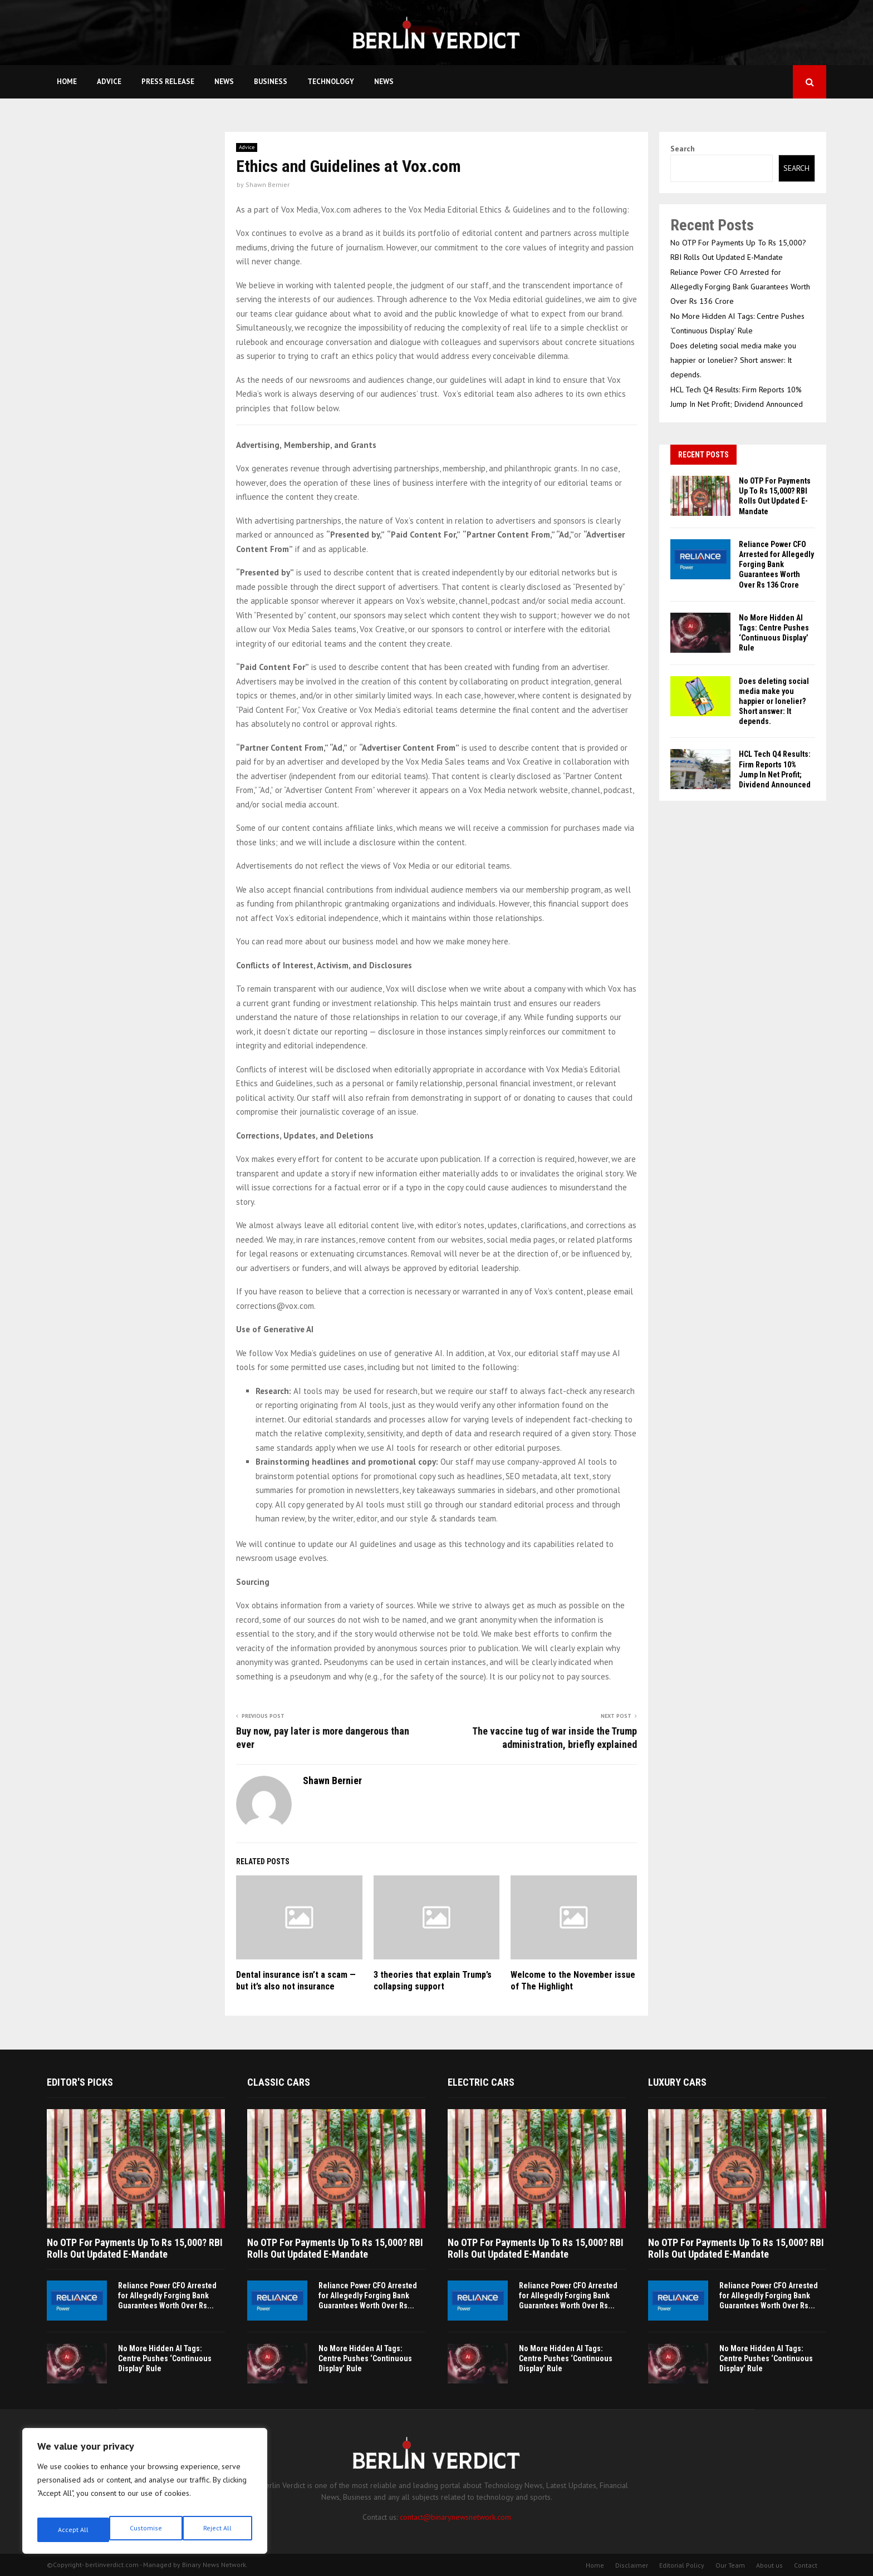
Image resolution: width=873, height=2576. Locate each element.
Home (67, 81)
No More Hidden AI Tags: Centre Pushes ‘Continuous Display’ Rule (165, 2358)
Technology (330, 81)
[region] (144, 2495)
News (224, 81)
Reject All (144, 2530)
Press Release (167, 81)
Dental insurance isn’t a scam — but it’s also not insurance (296, 1980)
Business (270, 81)
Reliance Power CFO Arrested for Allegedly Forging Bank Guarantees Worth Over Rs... (167, 2295)
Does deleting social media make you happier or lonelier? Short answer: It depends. (733, 360)
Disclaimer (631, 2565)
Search (682, 149)
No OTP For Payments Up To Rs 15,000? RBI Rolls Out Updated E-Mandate (135, 2248)
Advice (109, 81)
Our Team (730, 2565)
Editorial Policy (681, 2565)
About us (769, 2565)
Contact (805, 2565)
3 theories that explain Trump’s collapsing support (433, 1980)
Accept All (217, 2530)
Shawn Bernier (268, 184)
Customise (72, 2530)
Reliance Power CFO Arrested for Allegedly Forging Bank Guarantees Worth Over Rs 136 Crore (740, 286)
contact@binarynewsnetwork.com (455, 2517)
